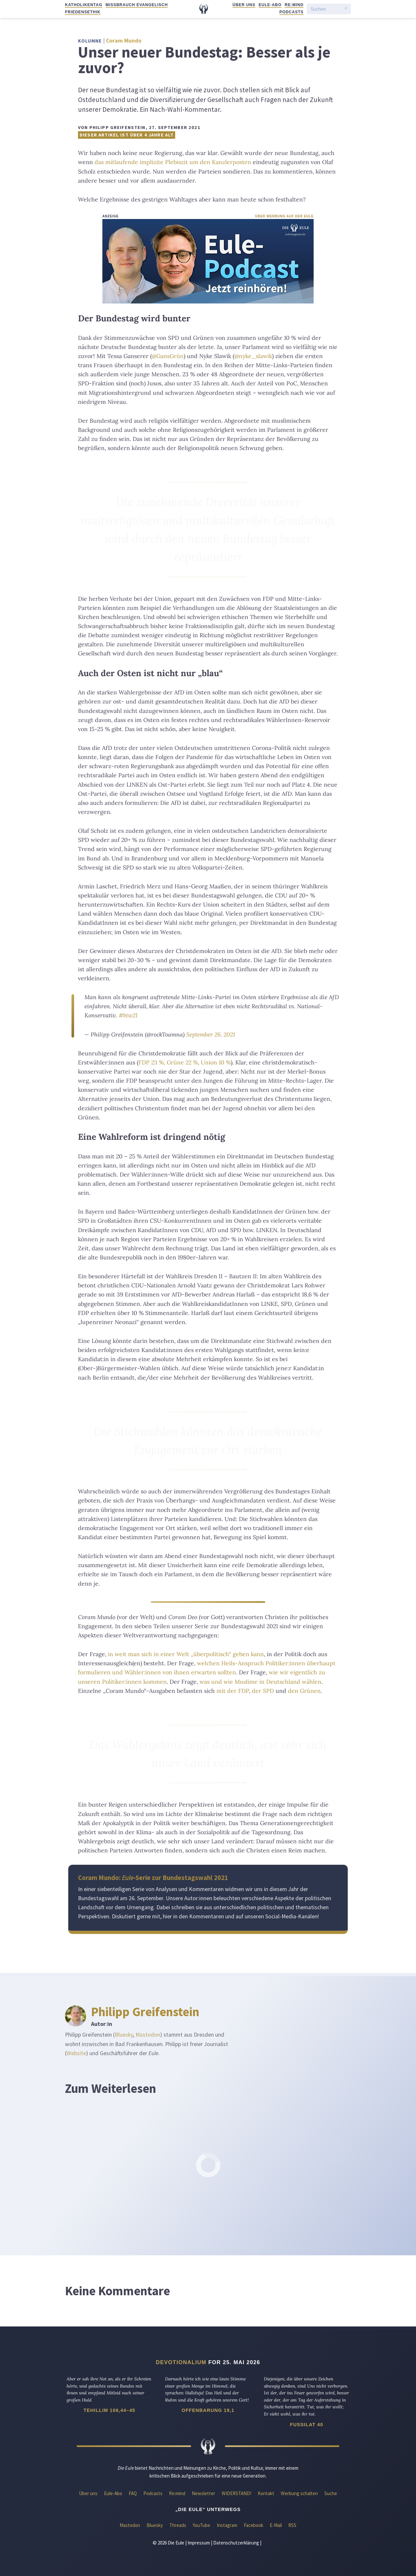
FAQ (133, 2493)
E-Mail (276, 2525)
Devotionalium (181, 2362)
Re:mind (294, 5)
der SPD (263, 1690)
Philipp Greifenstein (145, 2011)
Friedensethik (82, 12)
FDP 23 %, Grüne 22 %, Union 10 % (184, 1062)
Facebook (253, 2525)
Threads (177, 2525)
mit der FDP (232, 1690)
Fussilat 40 (306, 2424)
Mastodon (148, 2034)
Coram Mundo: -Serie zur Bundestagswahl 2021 (153, 1878)
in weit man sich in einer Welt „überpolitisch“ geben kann (186, 1654)
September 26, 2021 (210, 1034)
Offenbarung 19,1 (208, 2410)
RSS (292, 2525)
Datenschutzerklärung (236, 2543)
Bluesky (124, 2034)
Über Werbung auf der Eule (284, 216)
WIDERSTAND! (236, 2493)
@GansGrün (168, 356)
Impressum (199, 2543)
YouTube (201, 2525)
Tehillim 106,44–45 (109, 2410)
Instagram (227, 2525)
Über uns (243, 5)
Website (76, 2053)
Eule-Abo (270, 5)
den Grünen (304, 1690)
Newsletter (203, 2493)
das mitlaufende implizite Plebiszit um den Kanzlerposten (173, 162)
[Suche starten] (346, 9)
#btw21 (128, 1015)
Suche (330, 2493)
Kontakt (266, 2493)
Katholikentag (83, 5)
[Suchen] (326, 9)
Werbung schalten (299, 2493)
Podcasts (292, 12)
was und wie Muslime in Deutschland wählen (260, 1681)
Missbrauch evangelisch (137, 5)
